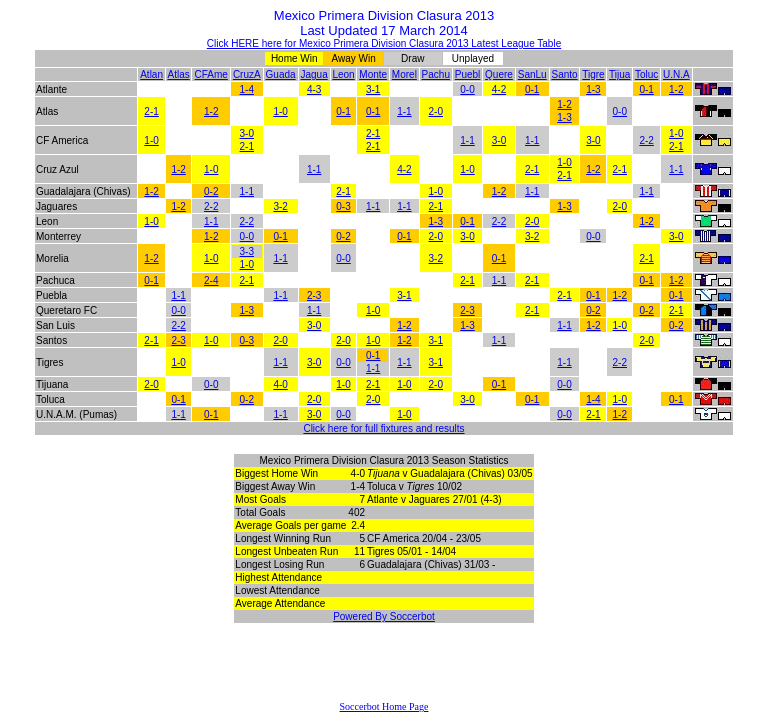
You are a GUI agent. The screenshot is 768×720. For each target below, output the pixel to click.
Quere (499, 74)
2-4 (211, 280)
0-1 (532, 89)
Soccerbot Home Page (384, 706)
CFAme (211, 74)
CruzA (247, 74)
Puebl (468, 74)
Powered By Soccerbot (384, 616)
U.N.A (676, 74)
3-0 (247, 133)
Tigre (593, 74)
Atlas (178, 74)
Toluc (646, 74)
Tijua (619, 74)
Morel (404, 74)
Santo (564, 74)
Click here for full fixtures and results (383, 428)
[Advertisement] (384, 671)
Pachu (436, 74)
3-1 (373, 89)
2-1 (151, 111)
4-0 (280, 384)
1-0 (280, 111)
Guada (281, 74)
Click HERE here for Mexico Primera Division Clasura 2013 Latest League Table (384, 43)
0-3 (343, 206)
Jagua (314, 74)
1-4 (247, 89)
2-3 (314, 295)
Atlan (151, 74)
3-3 (247, 251)
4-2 (499, 89)
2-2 (646, 140)
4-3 (314, 89)
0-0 (467, 89)
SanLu (532, 74)
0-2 (211, 191)
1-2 (676, 89)
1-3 (593, 89)
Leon (343, 74)
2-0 (436, 111)
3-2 (280, 206)
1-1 (404, 111)
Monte (373, 74)
